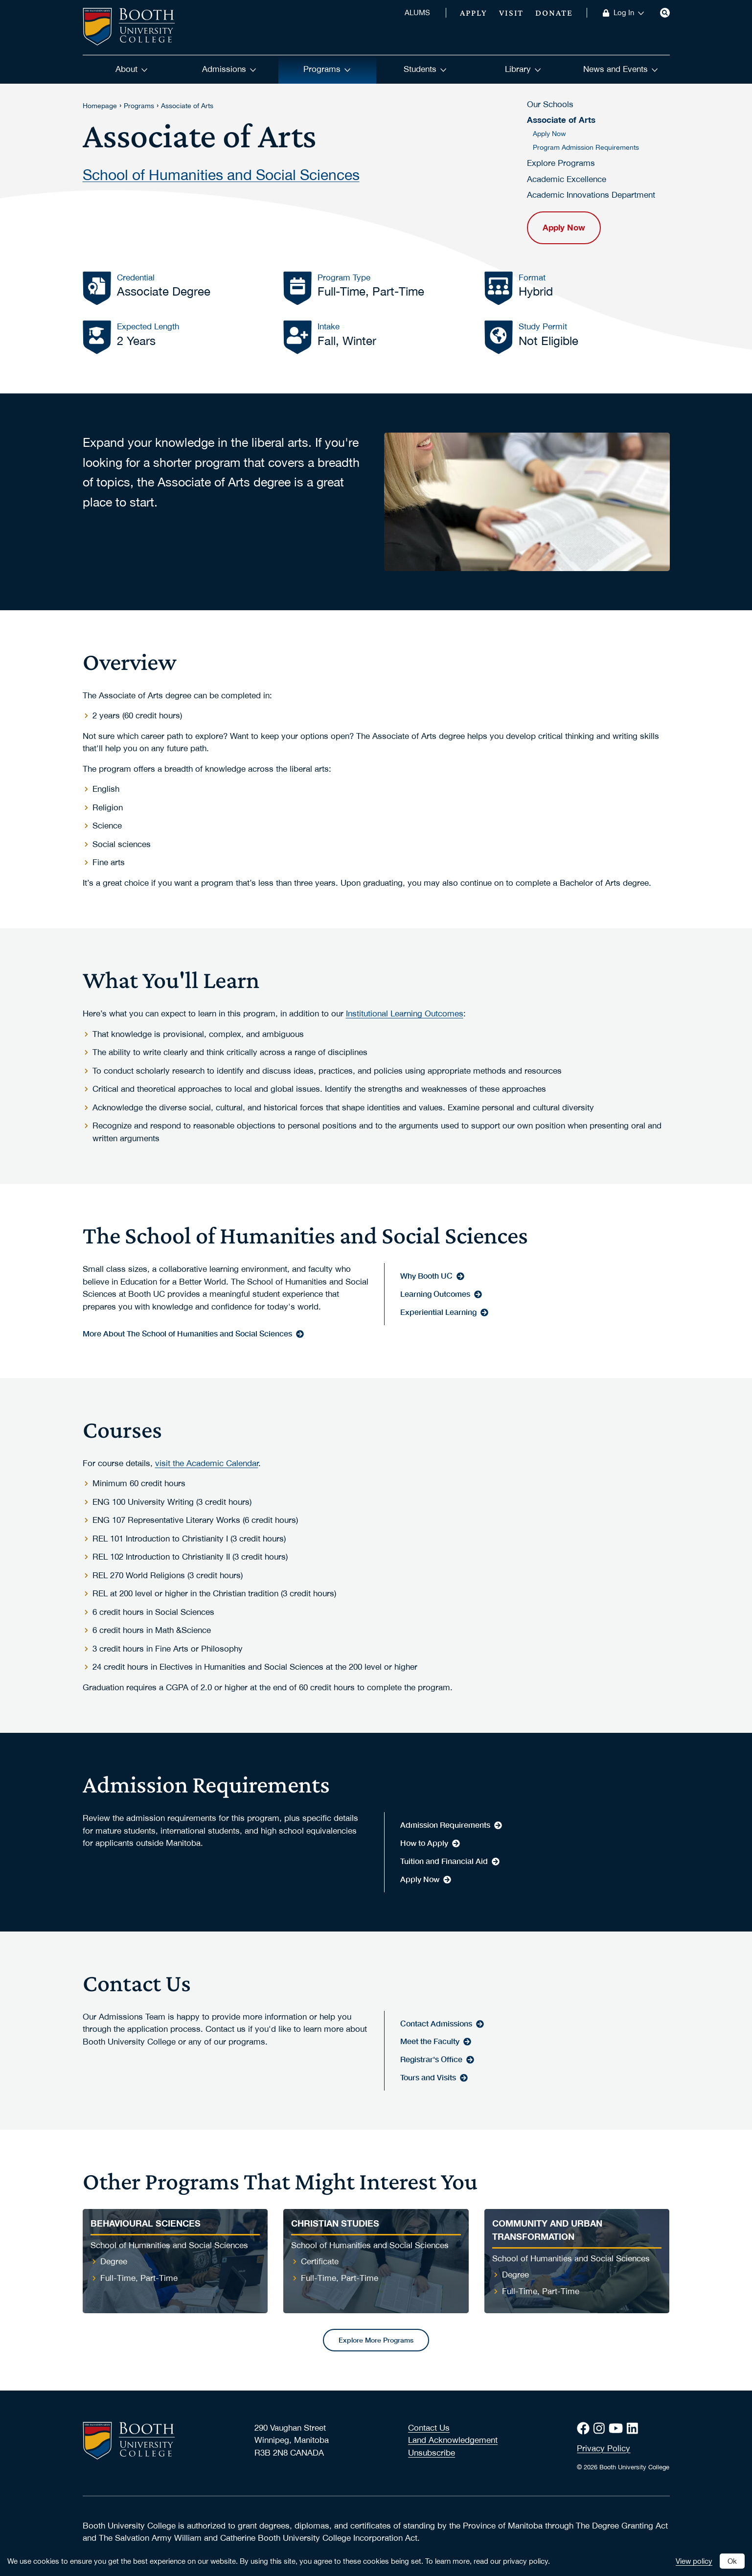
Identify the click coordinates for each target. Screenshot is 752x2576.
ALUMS (417, 13)
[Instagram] (601, 2428)
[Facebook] (585, 2428)
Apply (473, 12)
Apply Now (549, 134)
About (131, 69)
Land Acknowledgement (453, 2440)
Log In (629, 13)
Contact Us (429, 2428)
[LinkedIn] (634, 2428)
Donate (554, 12)
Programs (327, 69)
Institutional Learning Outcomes (404, 1013)
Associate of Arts (187, 106)
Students (425, 69)
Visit (511, 12)
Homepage (100, 106)
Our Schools (550, 104)
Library (523, 69)
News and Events (620, 69)
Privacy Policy (603, 2448)
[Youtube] (618, 2428)
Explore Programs (561, 163)
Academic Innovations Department (591, 195)
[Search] (665, 13)
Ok (732, 2560)
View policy (694, 2560)
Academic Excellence (566, 179)
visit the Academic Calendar (206, 1463)
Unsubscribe (431, 2453)
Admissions (229, 69)
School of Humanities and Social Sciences (221, 173)
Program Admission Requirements (586, 147)
